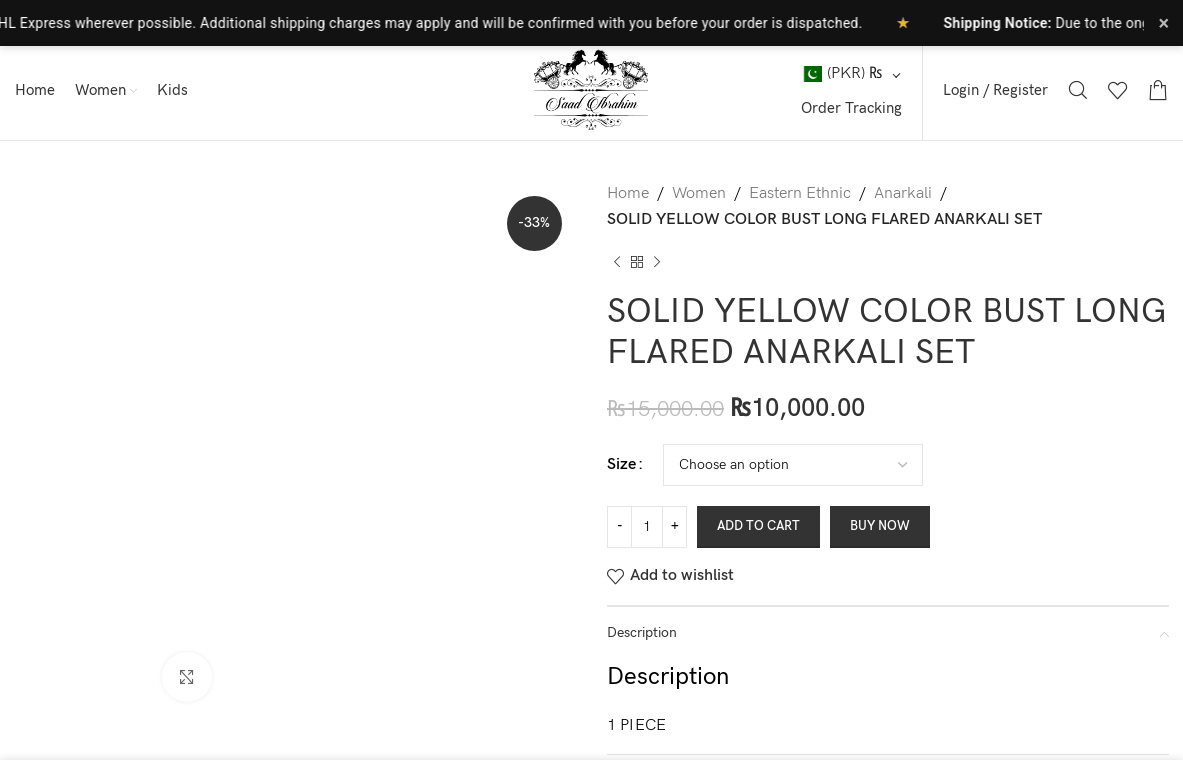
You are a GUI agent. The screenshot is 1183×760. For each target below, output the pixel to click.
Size (621, 464)
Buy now (880, 526)
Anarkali (903, 193)
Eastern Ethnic (800, 193)
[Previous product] (617, 262)
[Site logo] (592, 89)
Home (628, 193)
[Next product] (657, 262)
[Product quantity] (647, 527)
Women (699, 193)
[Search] (1078, 90)
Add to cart (758, 526)
